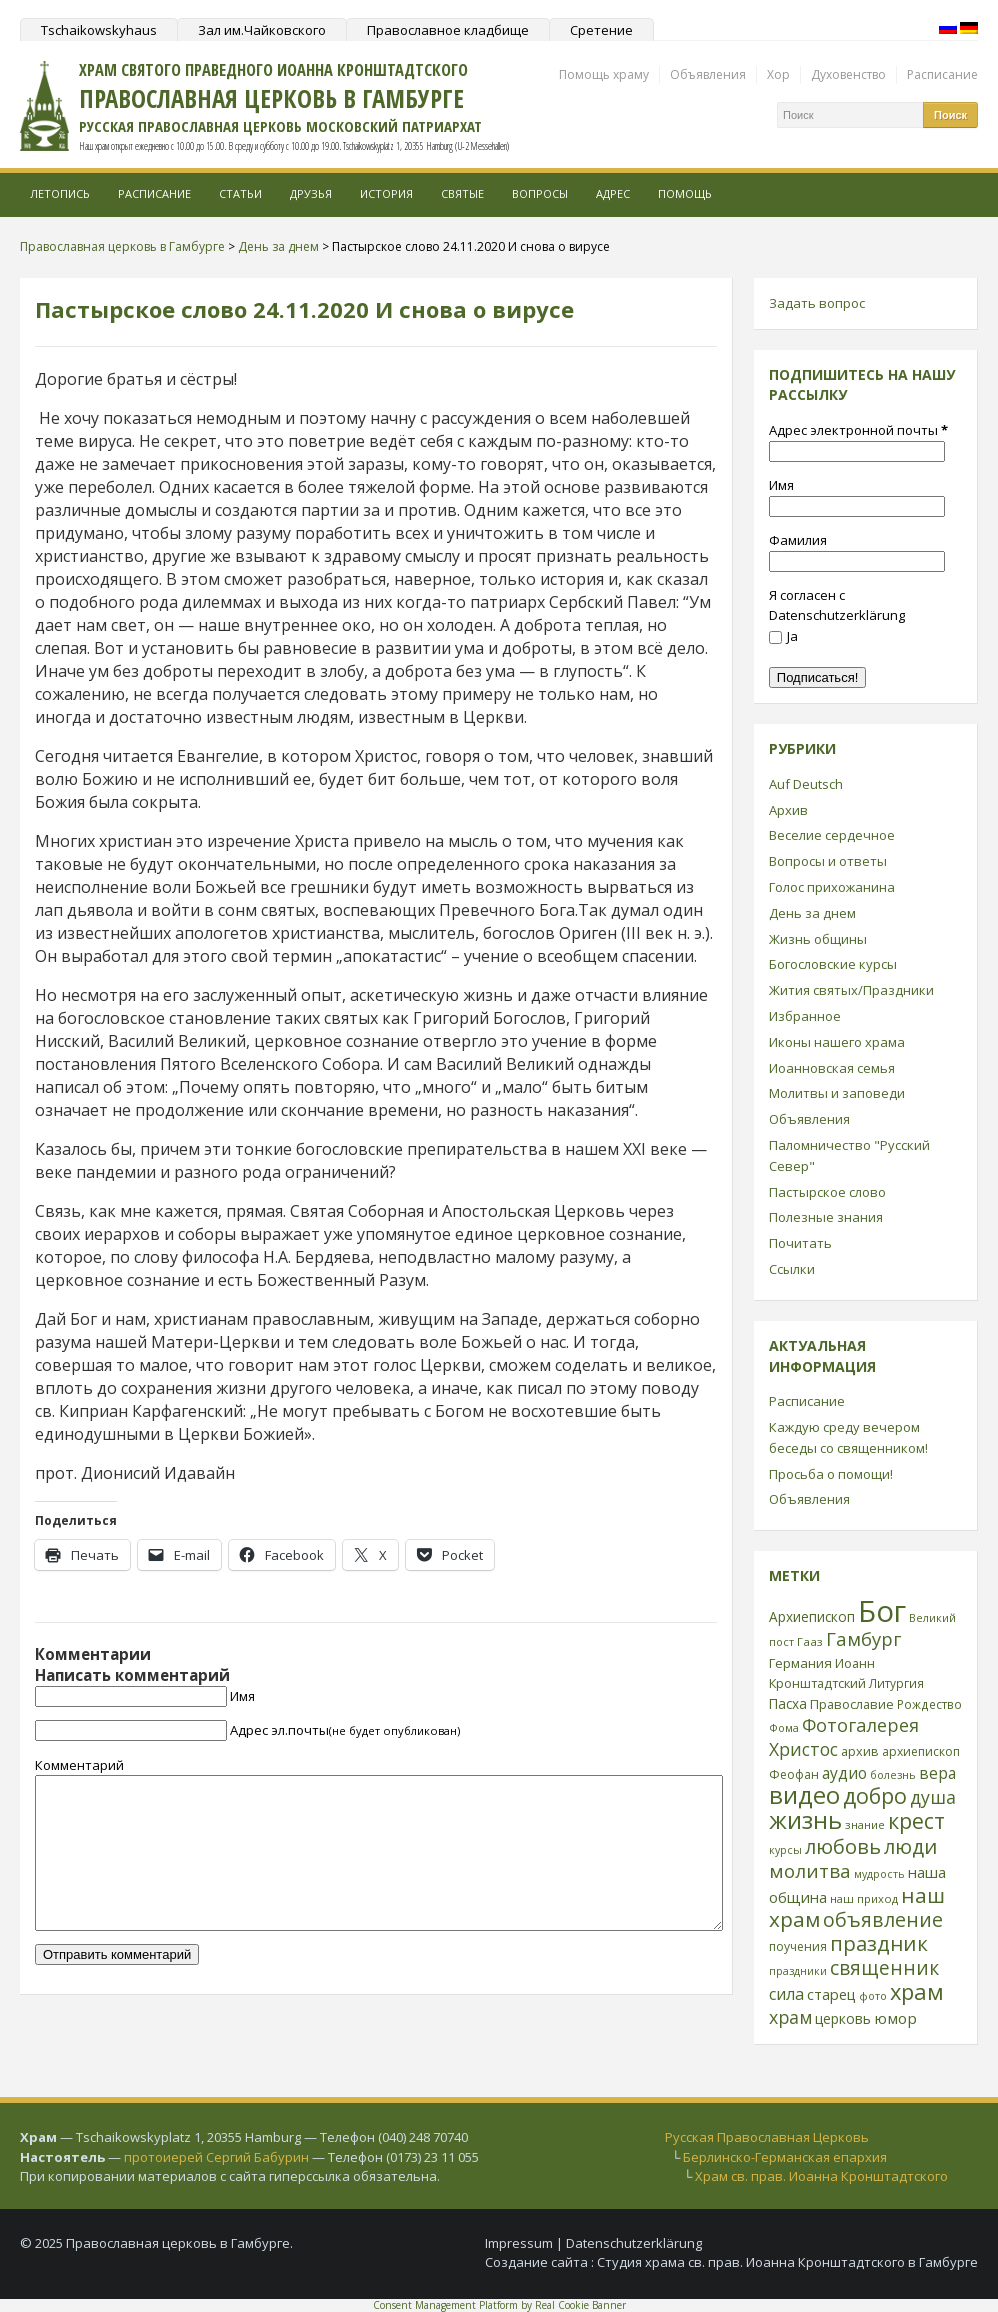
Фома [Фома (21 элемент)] (784, 1727)
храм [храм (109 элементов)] (917, 1991)
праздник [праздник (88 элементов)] (879, 1943)
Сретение (601, 30)
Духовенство (848, 74)
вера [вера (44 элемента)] (937, 1773)
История (386, 193)
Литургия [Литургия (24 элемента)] (896, 1683)
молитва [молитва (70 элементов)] (810, 1871)
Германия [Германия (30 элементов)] (800, 1663)
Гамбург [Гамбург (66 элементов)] (863, 1638)
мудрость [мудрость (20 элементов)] (879, 1874)
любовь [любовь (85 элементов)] (843, 1846)
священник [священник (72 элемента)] (884, 1968)
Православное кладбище (448, 30)
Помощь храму (604, 74)
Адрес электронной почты (858, 430)
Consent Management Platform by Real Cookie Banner (499, 2305)
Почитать (800, 1243)
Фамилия (798, 540)
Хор (778, 74)
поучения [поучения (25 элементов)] (798, 1946)
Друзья (311, 193)
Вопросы (540, 193)
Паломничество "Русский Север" (849, 1155)
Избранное (805, 1016)
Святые (462, 193)
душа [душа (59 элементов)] (933, 1797)
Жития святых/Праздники (851, 990)
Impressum (519, 2243)
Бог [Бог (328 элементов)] (882, 1611)
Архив (788, 810)
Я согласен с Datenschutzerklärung (837, 605)
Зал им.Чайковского (262, 30)
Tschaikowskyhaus (99, 30)
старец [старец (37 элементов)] (831, 1994)
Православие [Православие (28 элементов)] (852, 1704)
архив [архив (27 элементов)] (860, 1751)
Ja (783, 636)
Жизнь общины (818, 939)
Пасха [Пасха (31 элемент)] (788, 1703)
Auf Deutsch (806, 784)
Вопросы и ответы (828, 861)
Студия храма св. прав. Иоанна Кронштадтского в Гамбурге (787, 2262)
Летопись (60, 193)
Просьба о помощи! (831, 1474)
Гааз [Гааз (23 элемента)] (810, 1641)
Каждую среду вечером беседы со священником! (848, 1437)
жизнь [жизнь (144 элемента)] (805, 1820)
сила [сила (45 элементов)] (786, 1994)
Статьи (240, 193)
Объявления (708, 74)
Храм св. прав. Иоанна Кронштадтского (821, 2176)
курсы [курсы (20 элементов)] (785, 1850)
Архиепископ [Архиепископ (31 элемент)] (812, 1616)
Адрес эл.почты (345, 1730)
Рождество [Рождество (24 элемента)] (929, 1704)
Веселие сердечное (832, 835)
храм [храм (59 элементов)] (790, 2017)
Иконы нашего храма (837, 1042)
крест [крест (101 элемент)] (916, 1820)
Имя (242, 1696)
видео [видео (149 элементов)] (804, 1794)
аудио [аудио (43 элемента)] (844, 1773)
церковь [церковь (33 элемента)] (843, 2018)
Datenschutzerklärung (634, 2243)
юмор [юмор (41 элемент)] (895, 2018)
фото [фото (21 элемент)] (873, 1995)
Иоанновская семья (832, 1068)
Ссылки (792, 1269)
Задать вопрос (817, 303)
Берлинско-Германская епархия (785, 2157)
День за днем (812, 913)
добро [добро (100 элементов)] (875, 1795)
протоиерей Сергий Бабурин (216, 2157)
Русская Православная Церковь (767, 2137)
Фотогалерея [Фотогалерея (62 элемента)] (860, 1725)
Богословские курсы (833, 964)
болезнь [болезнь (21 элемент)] (893, 1774)
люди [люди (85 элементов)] (910, 1846)
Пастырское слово (827, 1192)
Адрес (613, 193)
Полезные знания (826, 1217)
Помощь (685, 193)
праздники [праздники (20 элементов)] (798, 1971)
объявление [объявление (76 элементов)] (883, 1919)
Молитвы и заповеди (837, 1093)
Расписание (942, 74)
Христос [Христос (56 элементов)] (803, 1749)
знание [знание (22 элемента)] (865, 1824)
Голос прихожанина (832, 887)
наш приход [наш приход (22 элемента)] (864, 1898)
